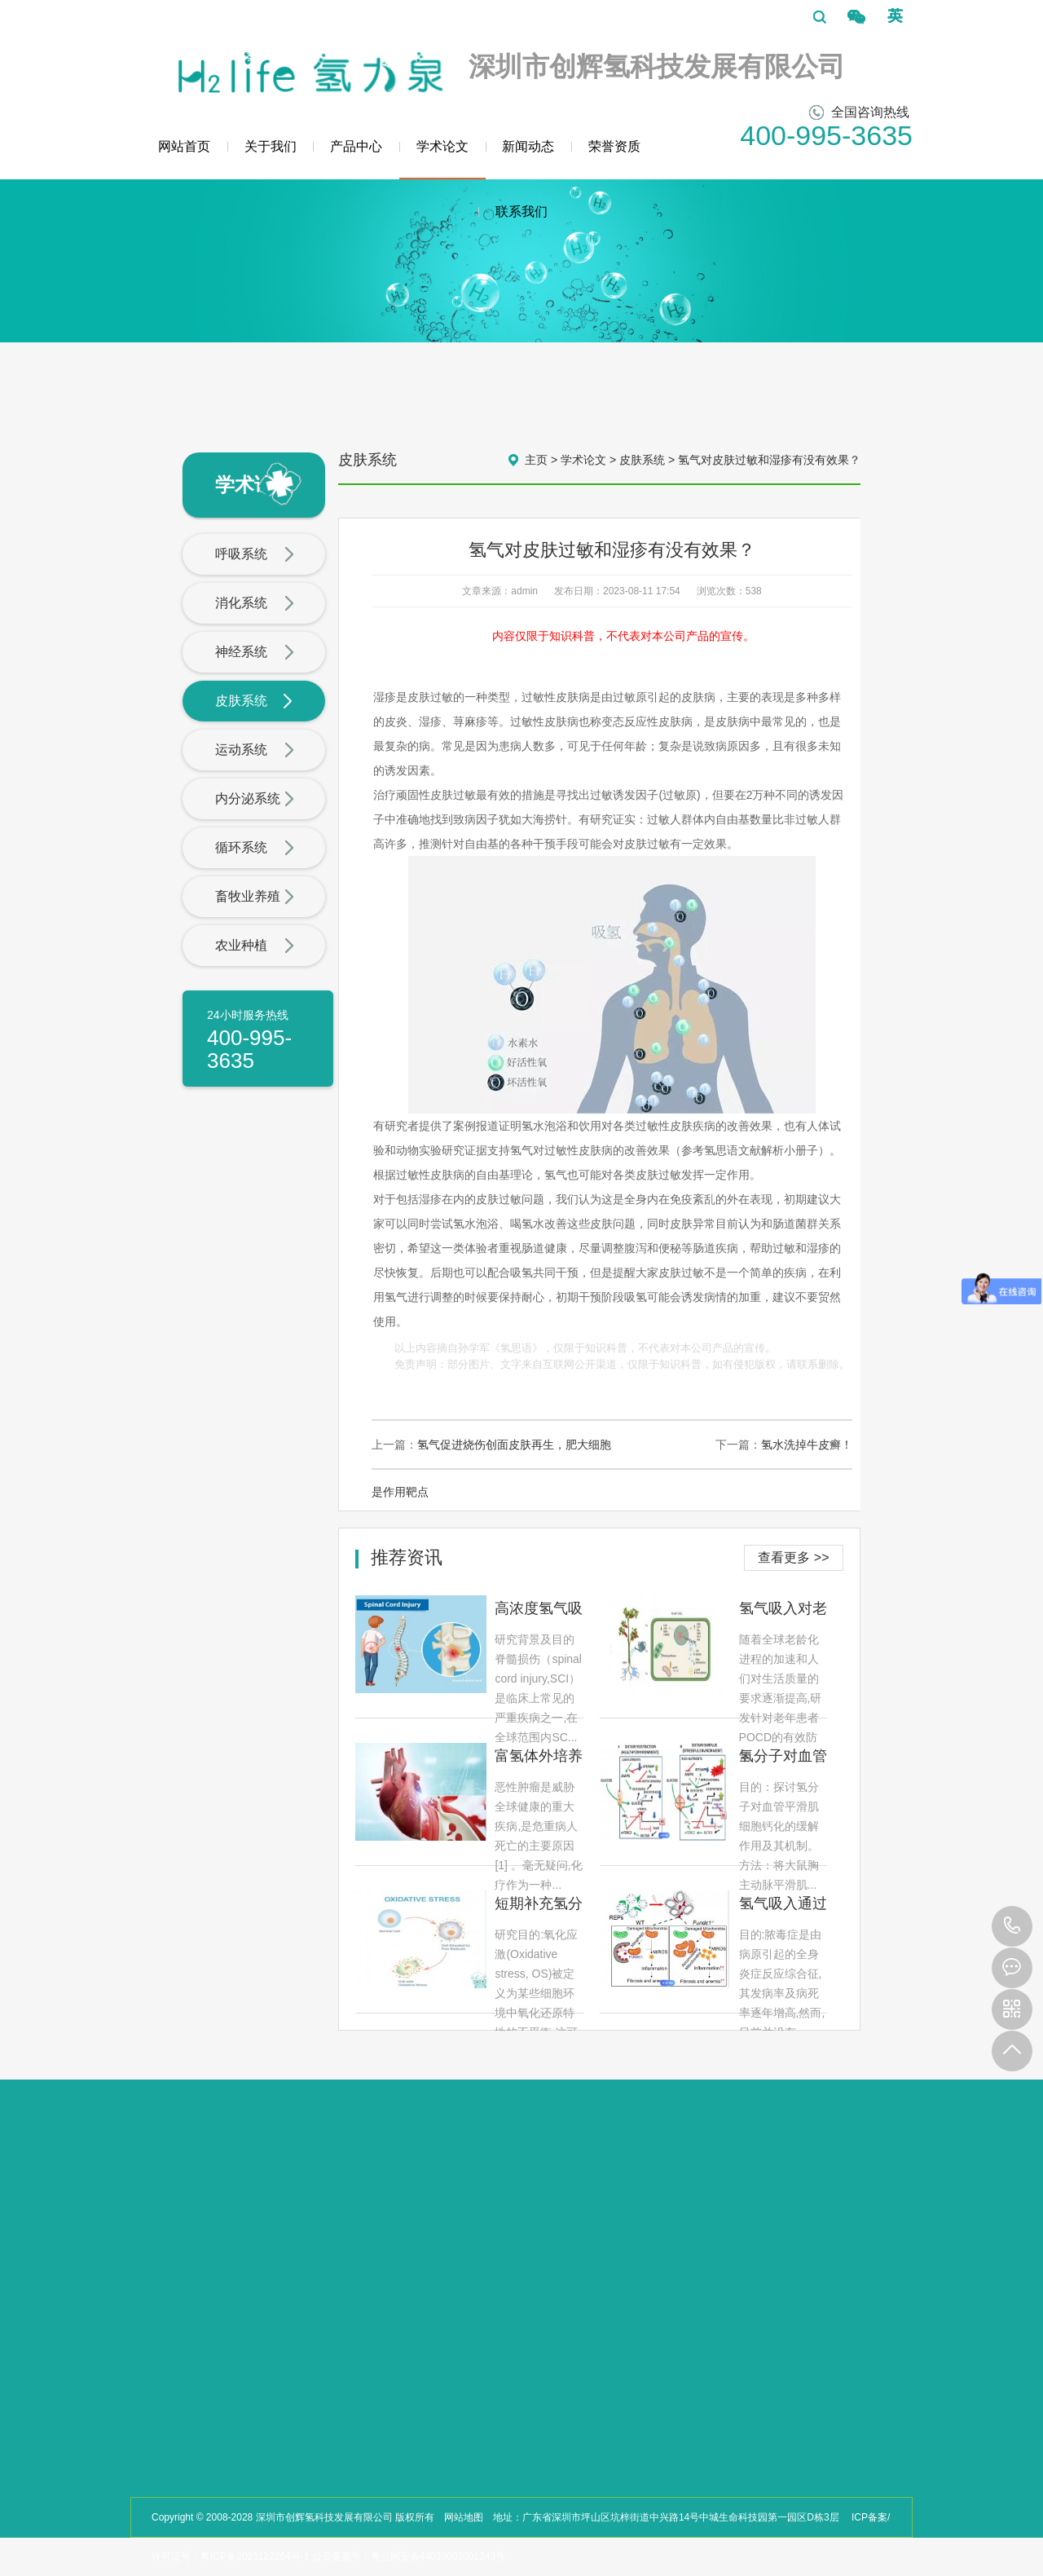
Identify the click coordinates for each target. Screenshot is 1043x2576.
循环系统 (254, 848)
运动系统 (254, 751)
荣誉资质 (614, 146)
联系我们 (521, 211)
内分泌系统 (254, 800)
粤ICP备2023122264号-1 (254, 2556)
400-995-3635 (1012, 1926)
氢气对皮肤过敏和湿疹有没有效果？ (769, 459)
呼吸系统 (254, 555)
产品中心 (356, 146)
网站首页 (184, 146)
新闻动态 (528, 146)
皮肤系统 (254, 702)
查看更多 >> (793, 1557)
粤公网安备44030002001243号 (438, 2556)
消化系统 (254, 604)
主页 (536, 459)
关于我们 (270, 146)
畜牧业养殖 (254, 897)
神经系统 (254, 653)
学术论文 (442, 159)
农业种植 (254, 946)
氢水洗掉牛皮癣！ (806, 1444)
